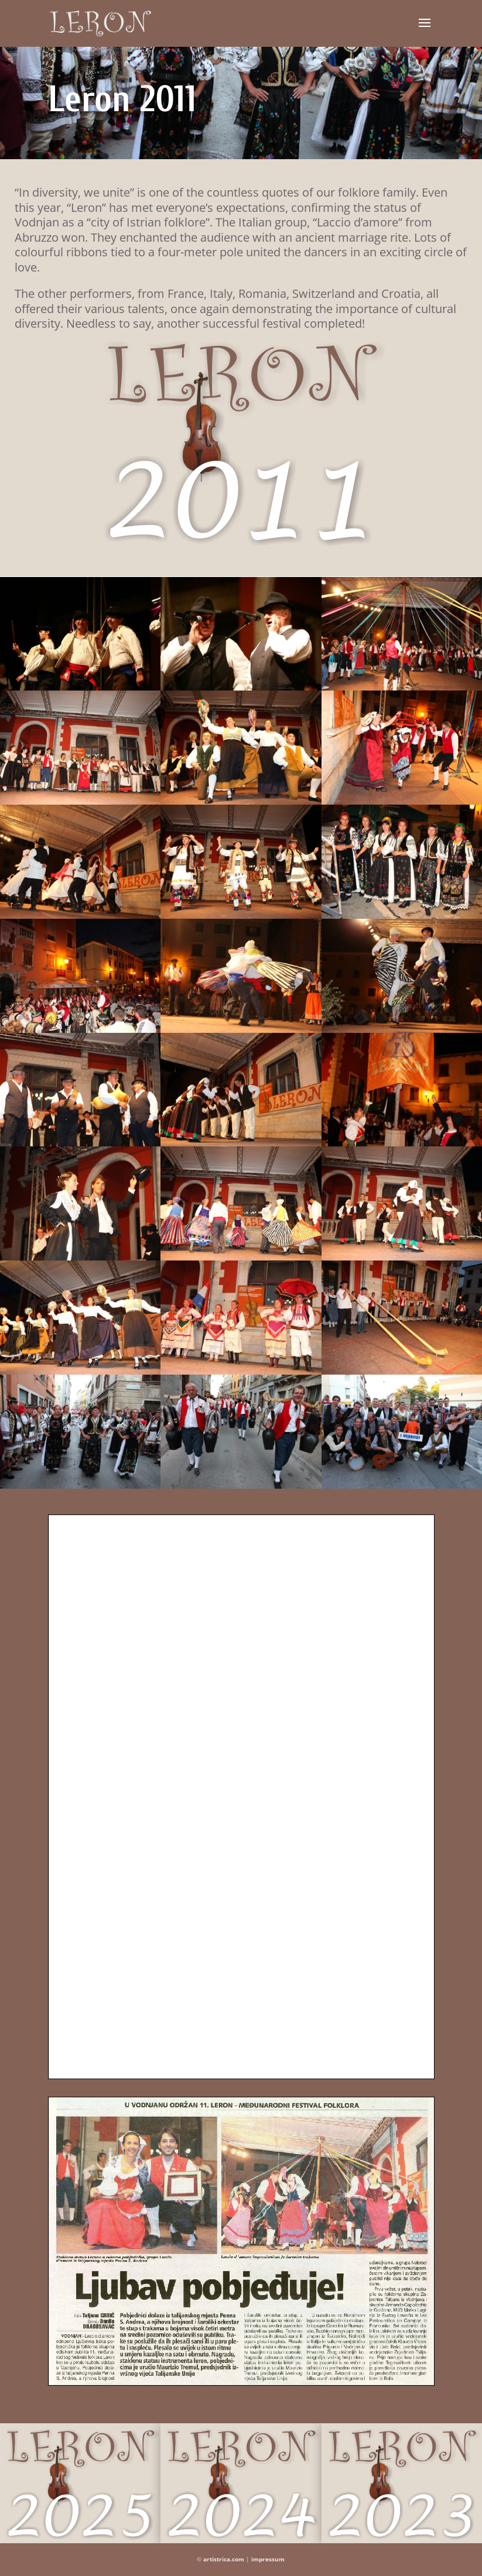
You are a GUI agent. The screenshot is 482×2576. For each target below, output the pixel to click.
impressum (268, 2559)
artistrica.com (223, 2559)
